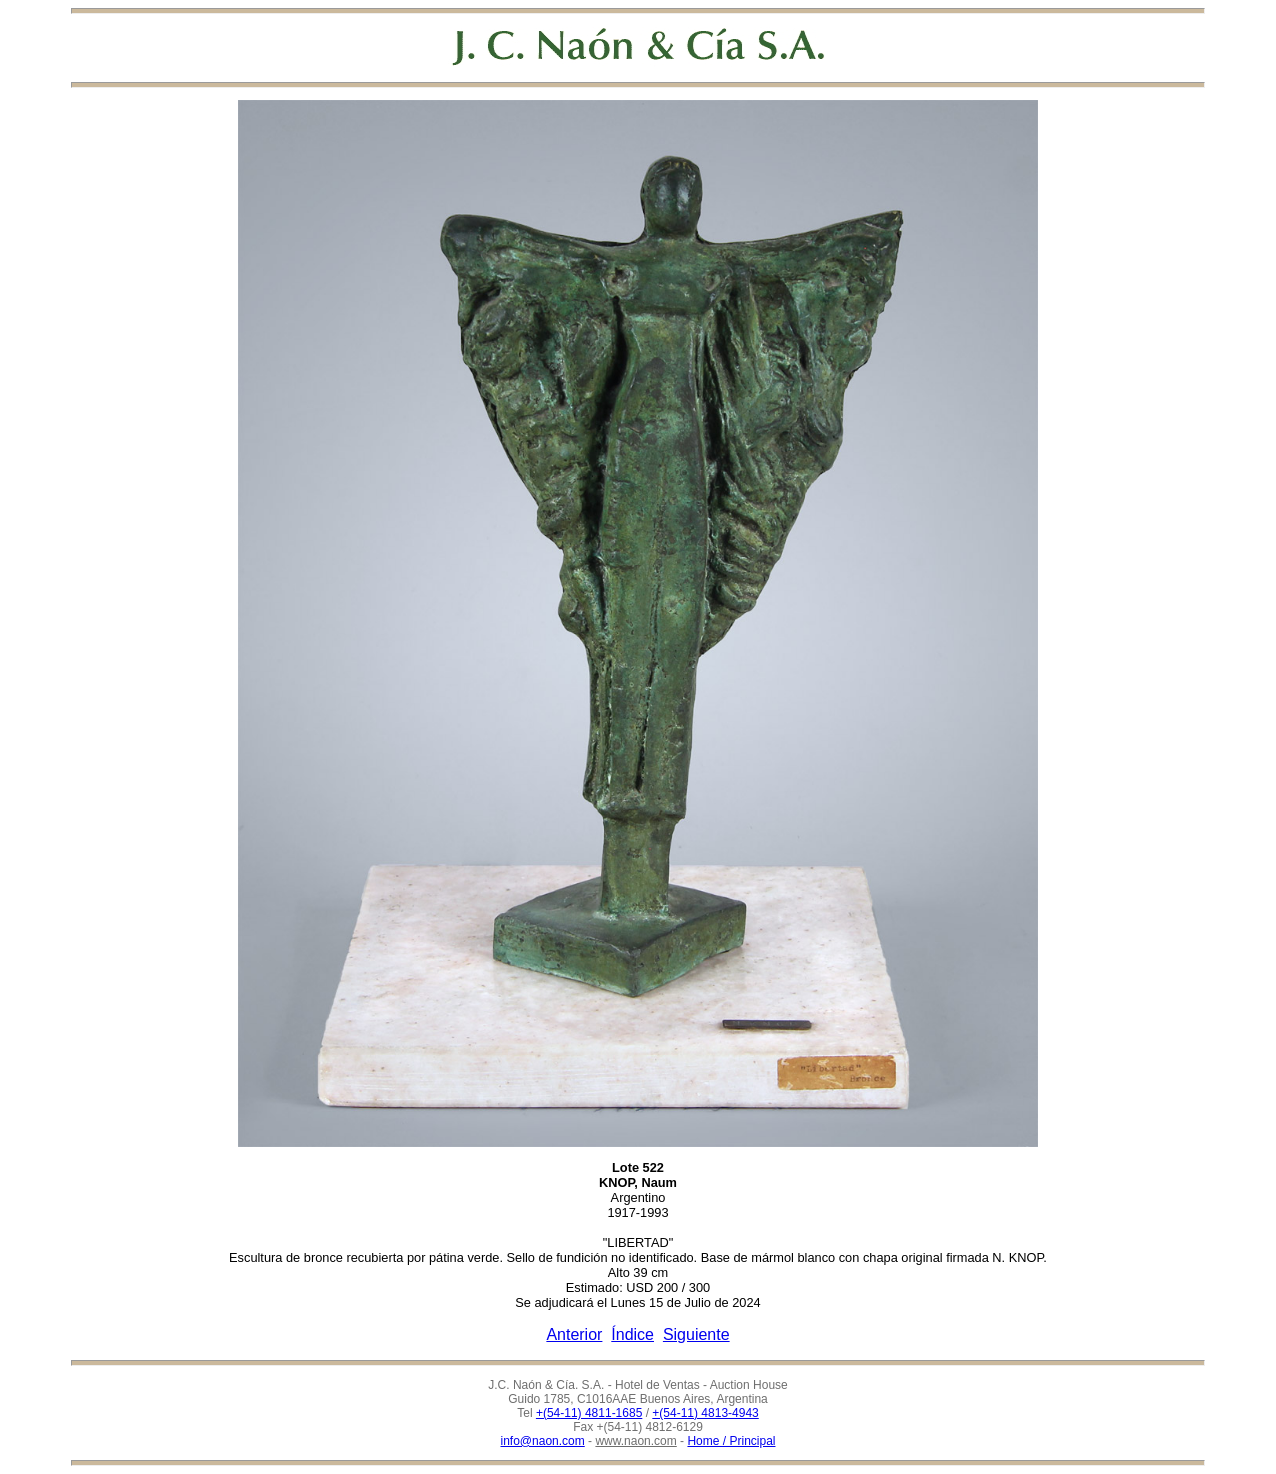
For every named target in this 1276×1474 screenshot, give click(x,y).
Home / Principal (731, 1441)
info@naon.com (543, 1441)
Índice (632, 1334)
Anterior (574, 1334)
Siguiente (696, 1334)
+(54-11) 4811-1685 (589, 1413)
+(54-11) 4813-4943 (705, 1413)
